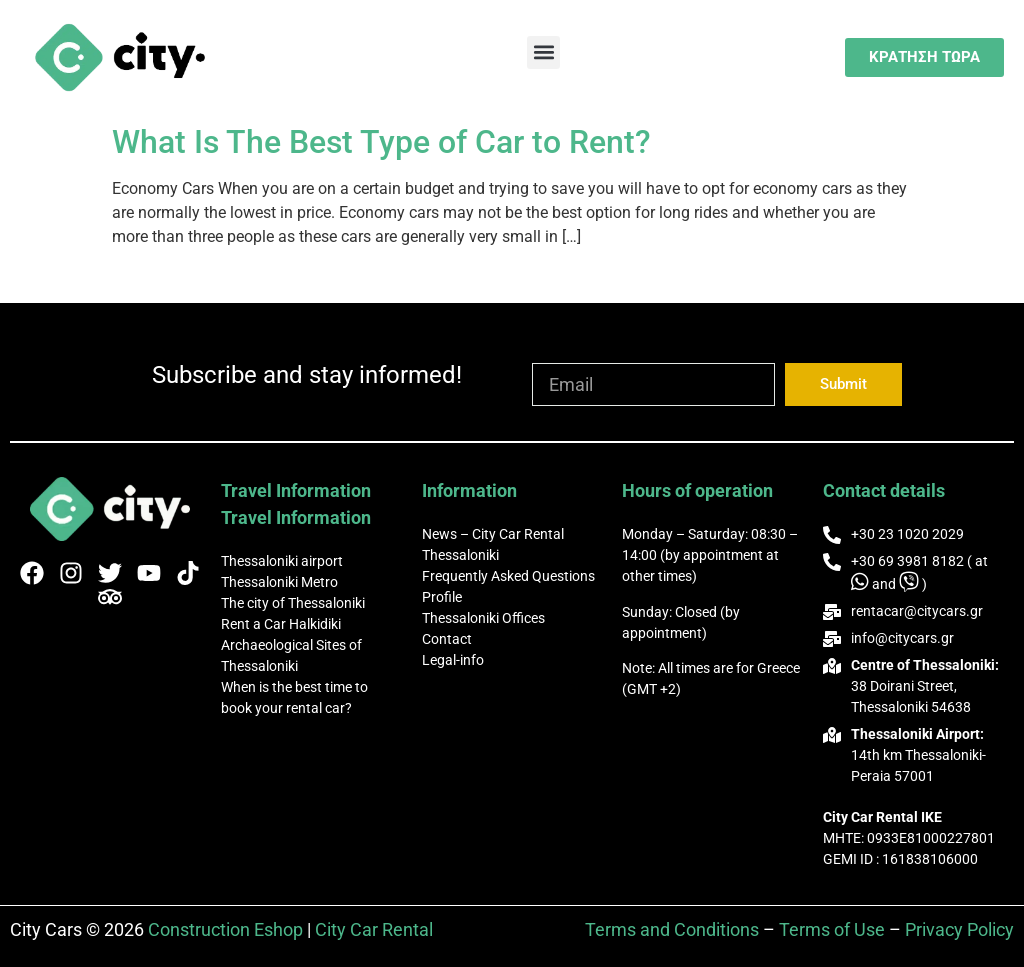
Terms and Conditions (672, 929)
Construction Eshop (227, 929)
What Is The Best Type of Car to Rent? (381, 142)
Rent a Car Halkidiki (281, 624)
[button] (543, 52)
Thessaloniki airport (282, 561)
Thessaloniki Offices (483, 618)
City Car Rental (374, 929)
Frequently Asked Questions (508, 576)
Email (554, 354)
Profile (442, 597)
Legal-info (453, 660)
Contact (447, 639)
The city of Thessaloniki (293, 603)
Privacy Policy (959, 929)
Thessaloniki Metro (279, 582)
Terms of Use (832, 929)
